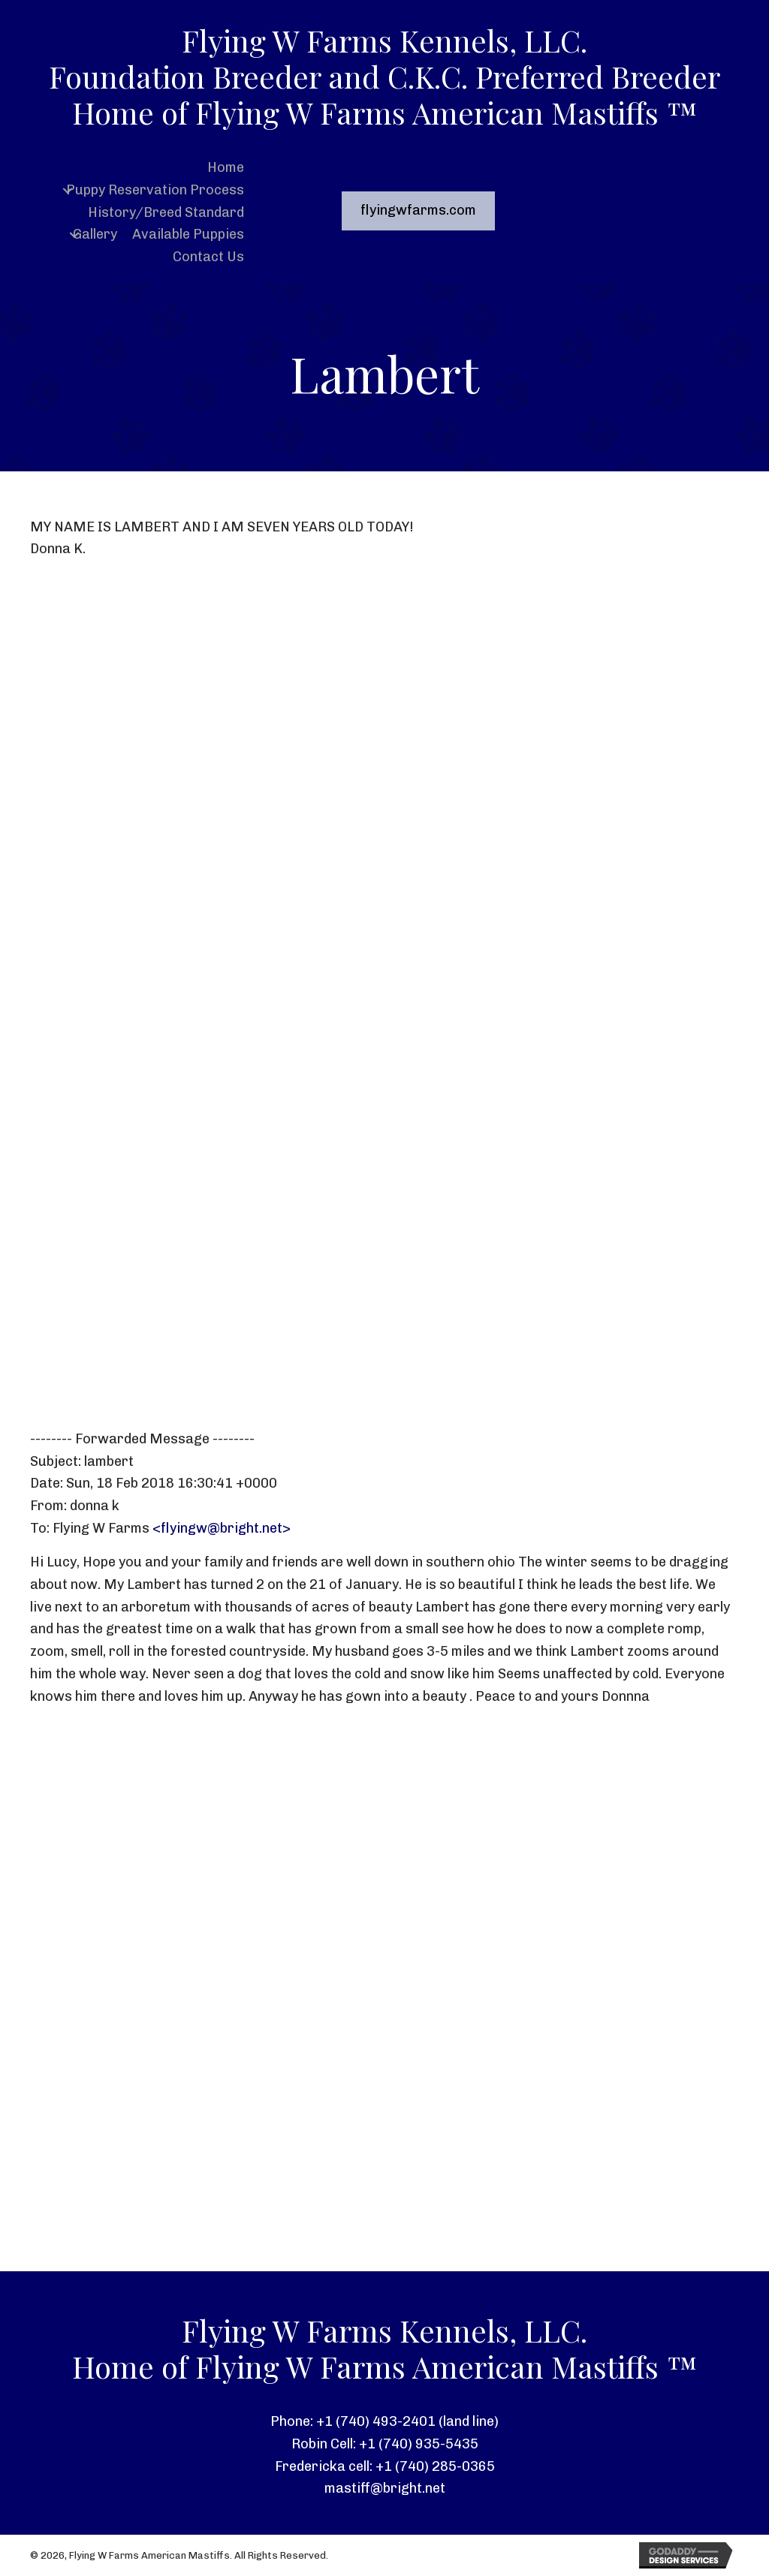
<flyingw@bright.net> (221, 1528)
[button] (68, 190)
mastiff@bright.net (384, 2488)
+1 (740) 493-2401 (376, 2421)
